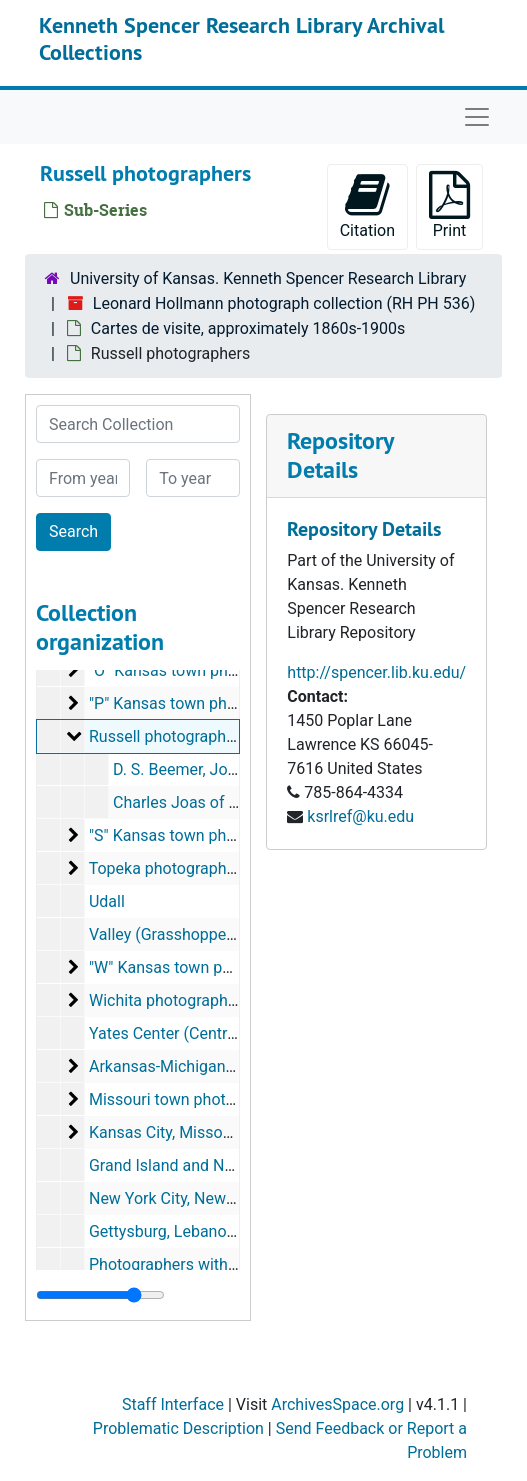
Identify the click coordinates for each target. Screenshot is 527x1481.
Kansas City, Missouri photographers (219, 1132)
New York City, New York (175, 1198)
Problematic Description (178, 1428)
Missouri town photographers (193, 1099)
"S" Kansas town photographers (200, 835)
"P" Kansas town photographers (201, 703)
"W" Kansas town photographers (203, 967)
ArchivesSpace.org (337, 1404)
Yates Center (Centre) (165, 1033)
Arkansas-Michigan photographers (211, 1066)
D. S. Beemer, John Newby (205, 769)
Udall (107, 901)
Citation (367, 205)
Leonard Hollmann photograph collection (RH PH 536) (284, 303)
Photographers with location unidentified (232, 1264)
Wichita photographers (169, 1000)
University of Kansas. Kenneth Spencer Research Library (268, 278)
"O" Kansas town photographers (201, 670)
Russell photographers (168, 736)
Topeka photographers (169, 868)
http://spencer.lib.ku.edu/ (376, 672)
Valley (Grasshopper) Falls (182, 934)
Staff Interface (173, 1404)
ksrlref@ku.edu (360, 816)
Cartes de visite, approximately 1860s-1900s (248, 328)
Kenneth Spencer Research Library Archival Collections (241, 38)
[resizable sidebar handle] (100, 1295)
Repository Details (340, 455)
